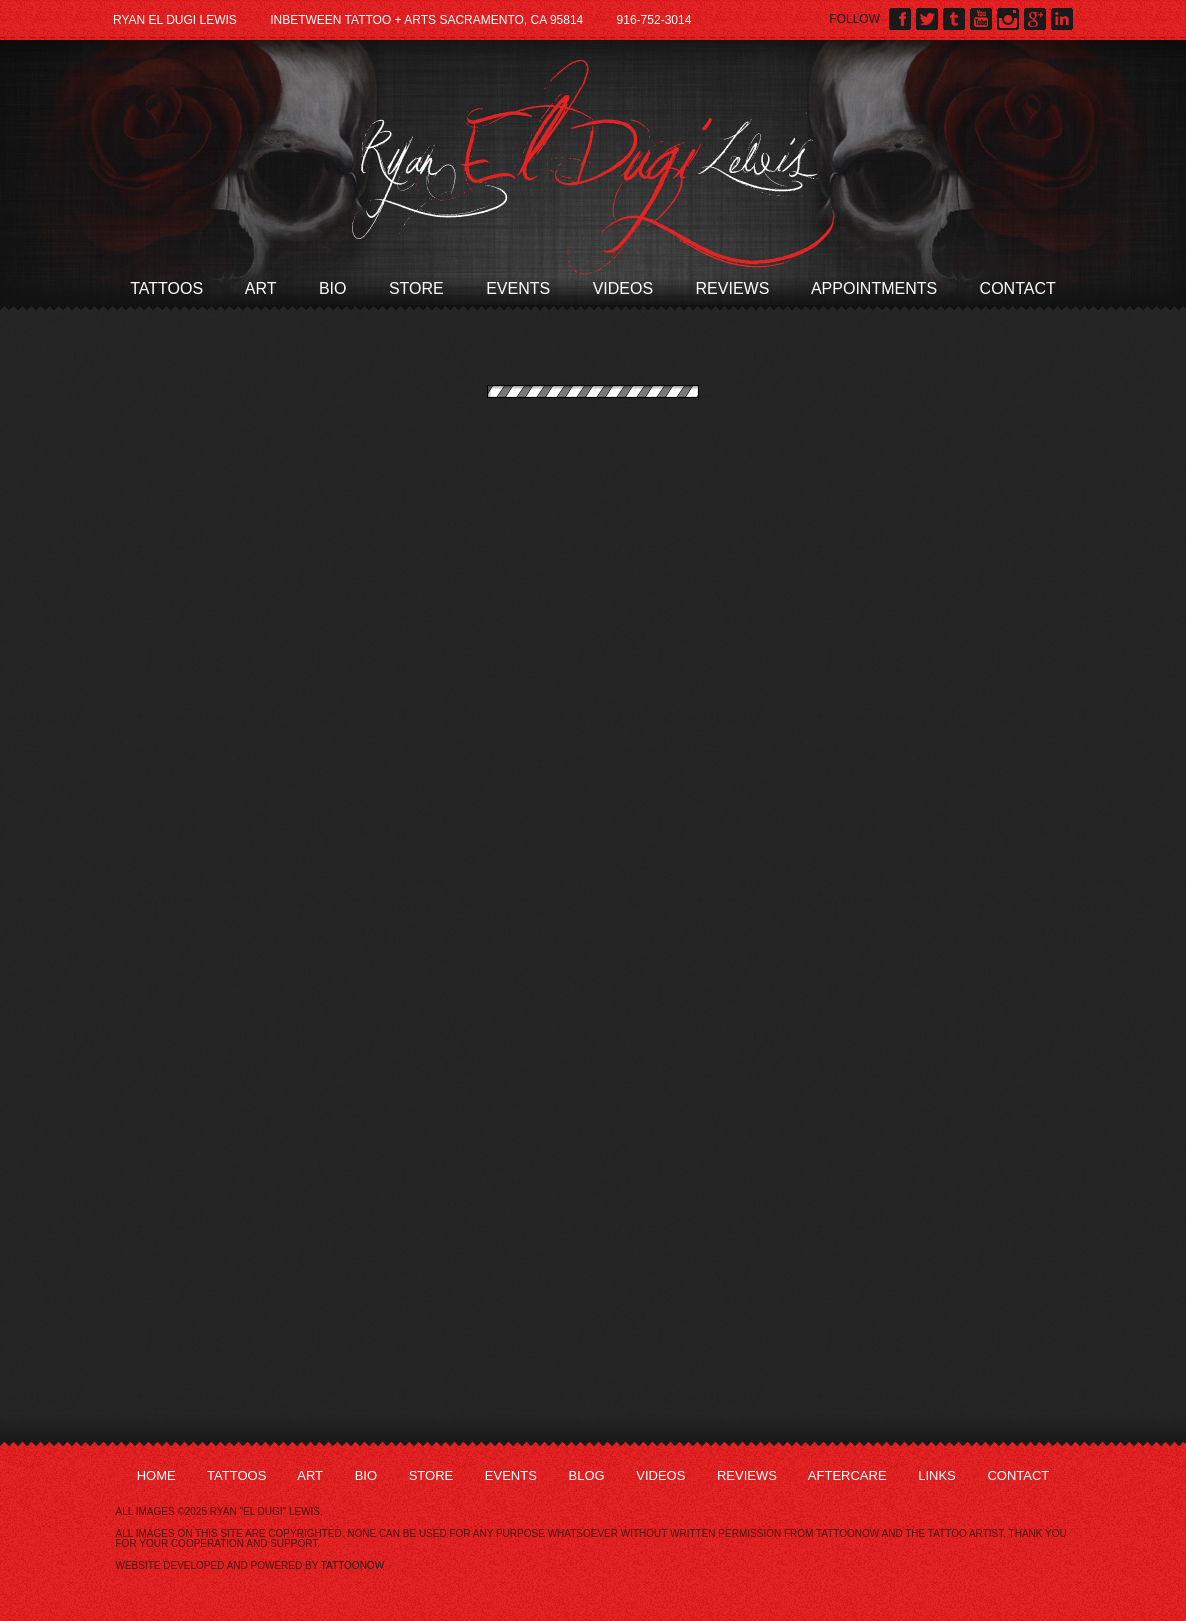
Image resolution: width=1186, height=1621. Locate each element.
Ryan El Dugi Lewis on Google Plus (1035, 19)
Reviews (733, 288)
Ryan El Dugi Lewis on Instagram (1008, 19)
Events (518, 288)
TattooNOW (352, 1565)
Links (937, 1475)
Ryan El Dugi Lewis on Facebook (900, 19)
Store (416, 288)
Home (156, 1475)
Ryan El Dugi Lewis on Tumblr (954, 19)
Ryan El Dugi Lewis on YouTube (981, 19)
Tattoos (166, 288)
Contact (1018, 288)
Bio (333, 288)
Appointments (874, 288)
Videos (623, 288)
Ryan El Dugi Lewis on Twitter (927, 19)
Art (261, 288)
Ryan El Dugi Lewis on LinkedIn (1062, 19)
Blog (586, 1475)
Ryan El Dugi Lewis (593, 167)
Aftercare (847, 1475)
